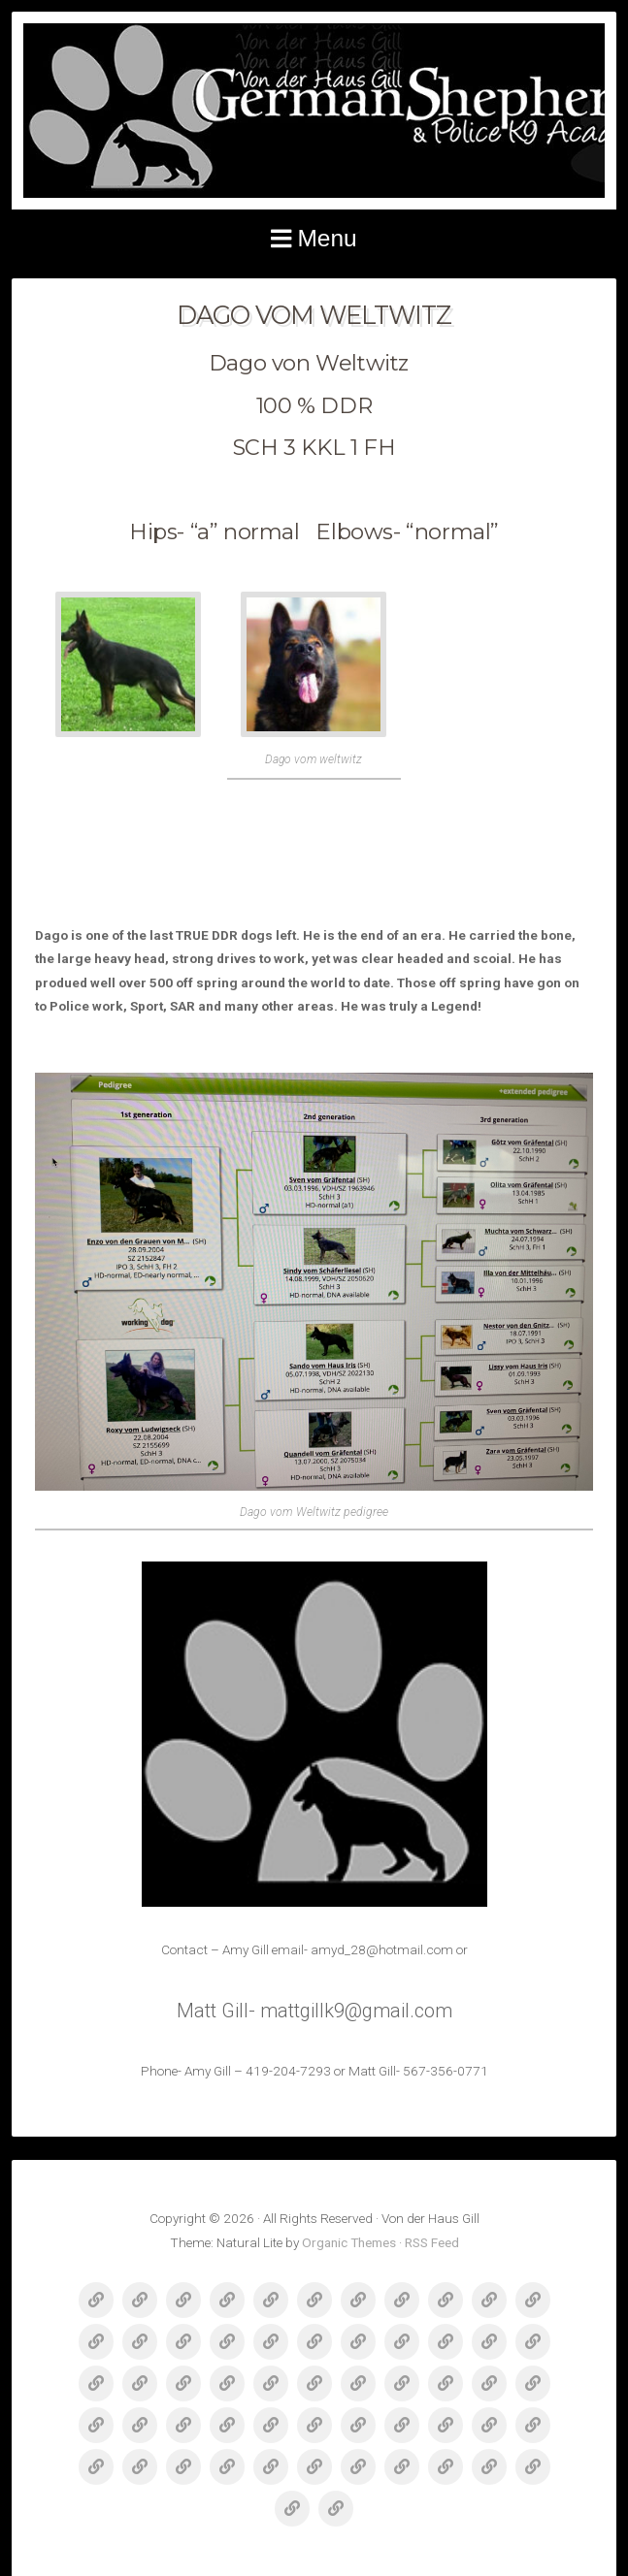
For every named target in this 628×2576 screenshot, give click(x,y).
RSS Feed (432, 2242)
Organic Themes (349, 2242)
